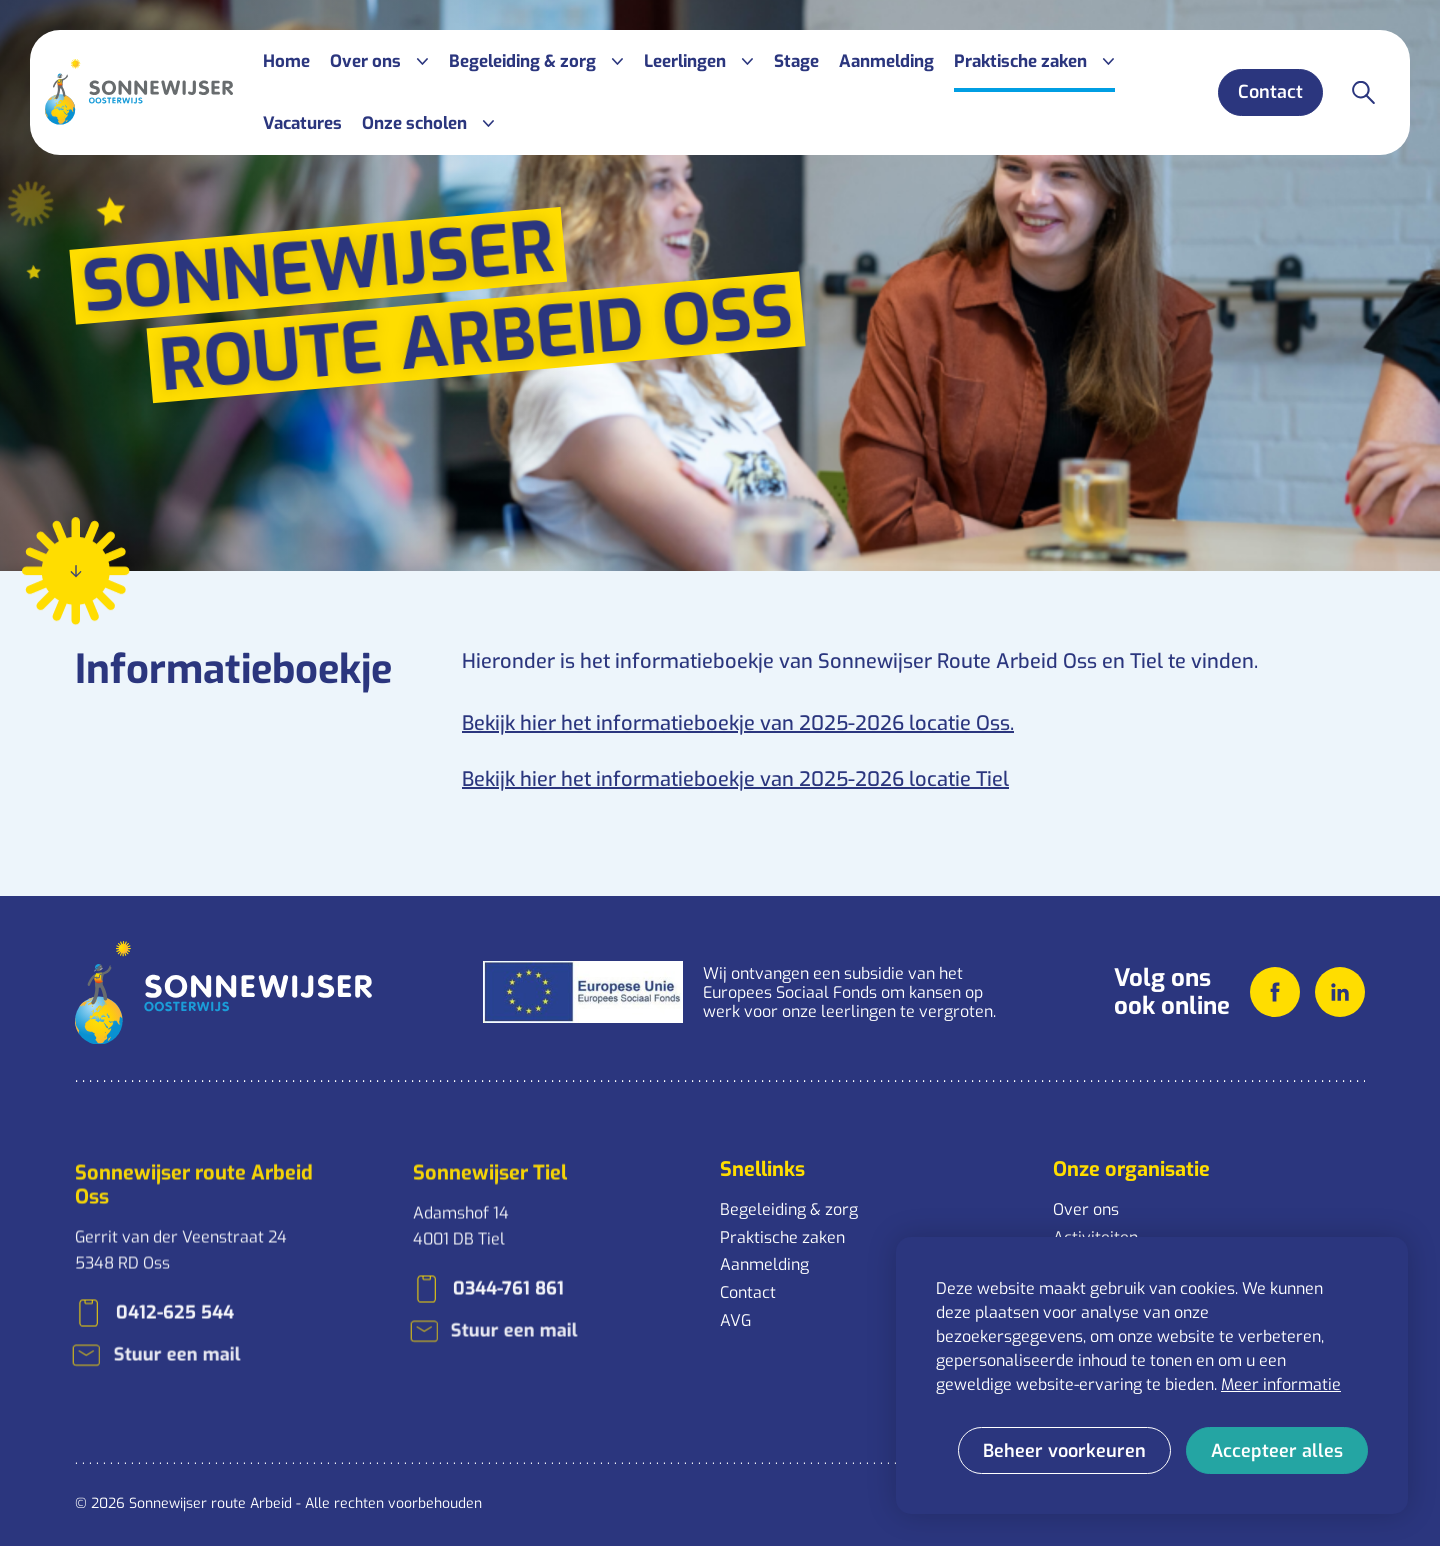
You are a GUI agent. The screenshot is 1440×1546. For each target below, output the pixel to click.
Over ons (1086, 1209)
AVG (735, 1320)
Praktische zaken (782, 1237)
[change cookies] (1064, 1450)
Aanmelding (764, 1264)
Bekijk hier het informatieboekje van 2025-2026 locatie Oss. (738, 718)
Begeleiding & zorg (789, 1209)
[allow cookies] (1277, 1450)
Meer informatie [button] (1281, 1384)
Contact (748, 1292)
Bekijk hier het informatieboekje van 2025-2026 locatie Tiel (735, 774)
